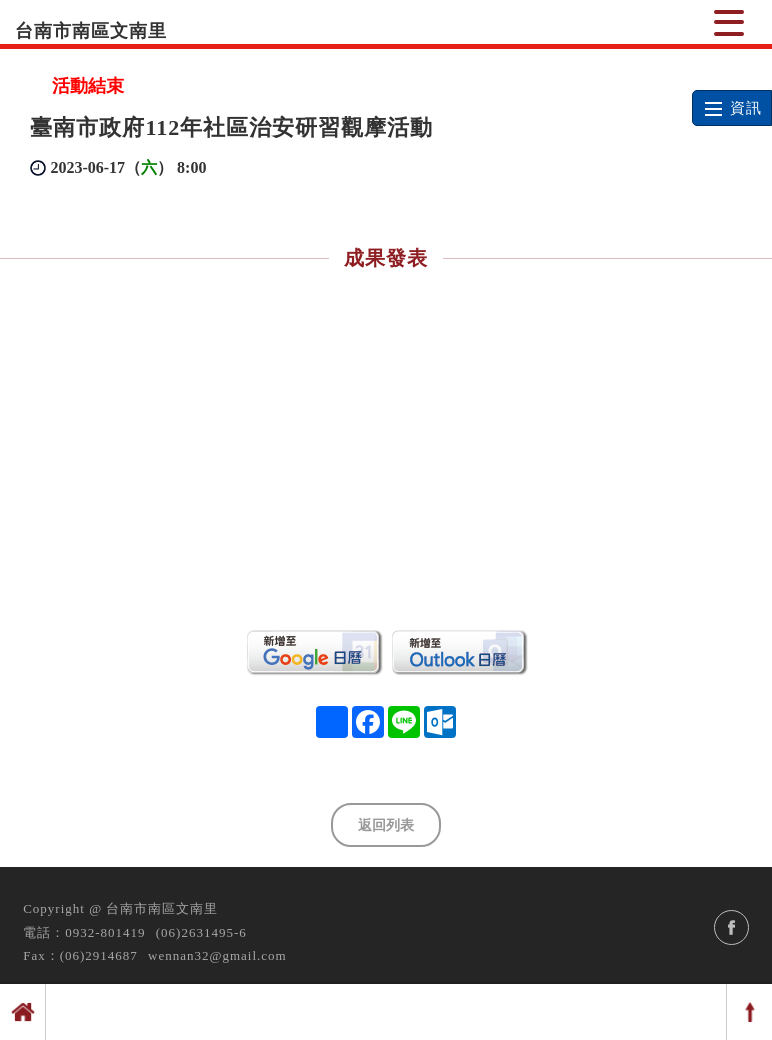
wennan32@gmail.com (217, 955)
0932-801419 (105, 932)
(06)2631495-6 (201, 932)
